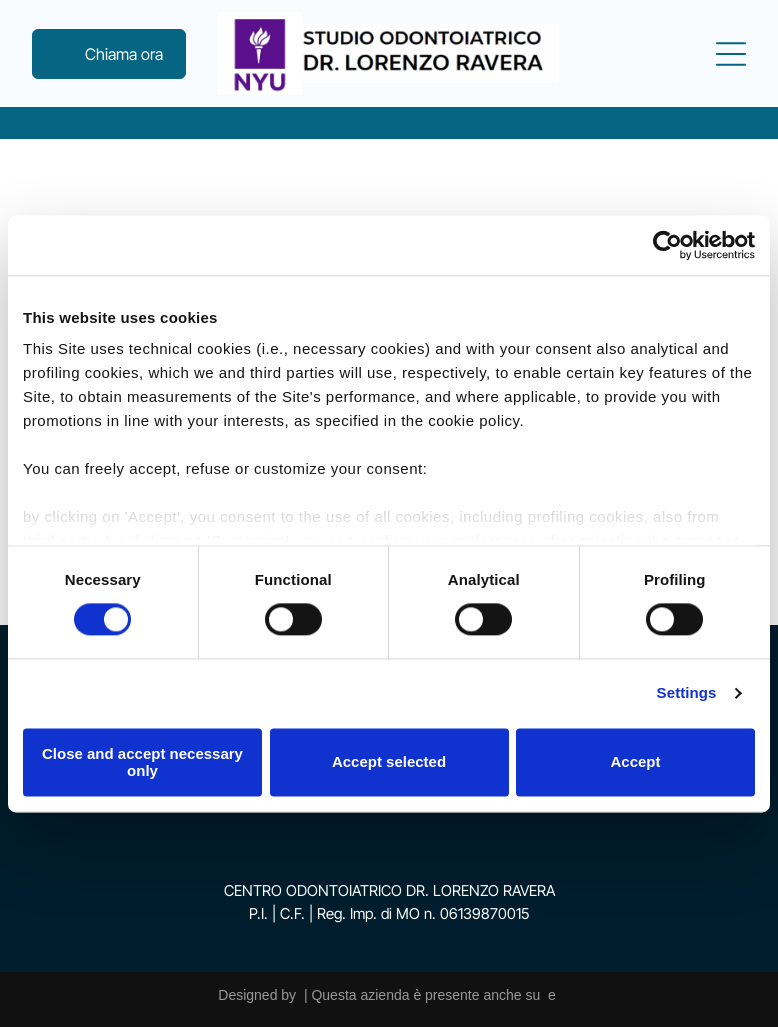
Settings (687, 693)
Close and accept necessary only (142, 762)
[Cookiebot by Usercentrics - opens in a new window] (667, 245)
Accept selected (389, 762)
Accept (635, 762)
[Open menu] (731, 54)
